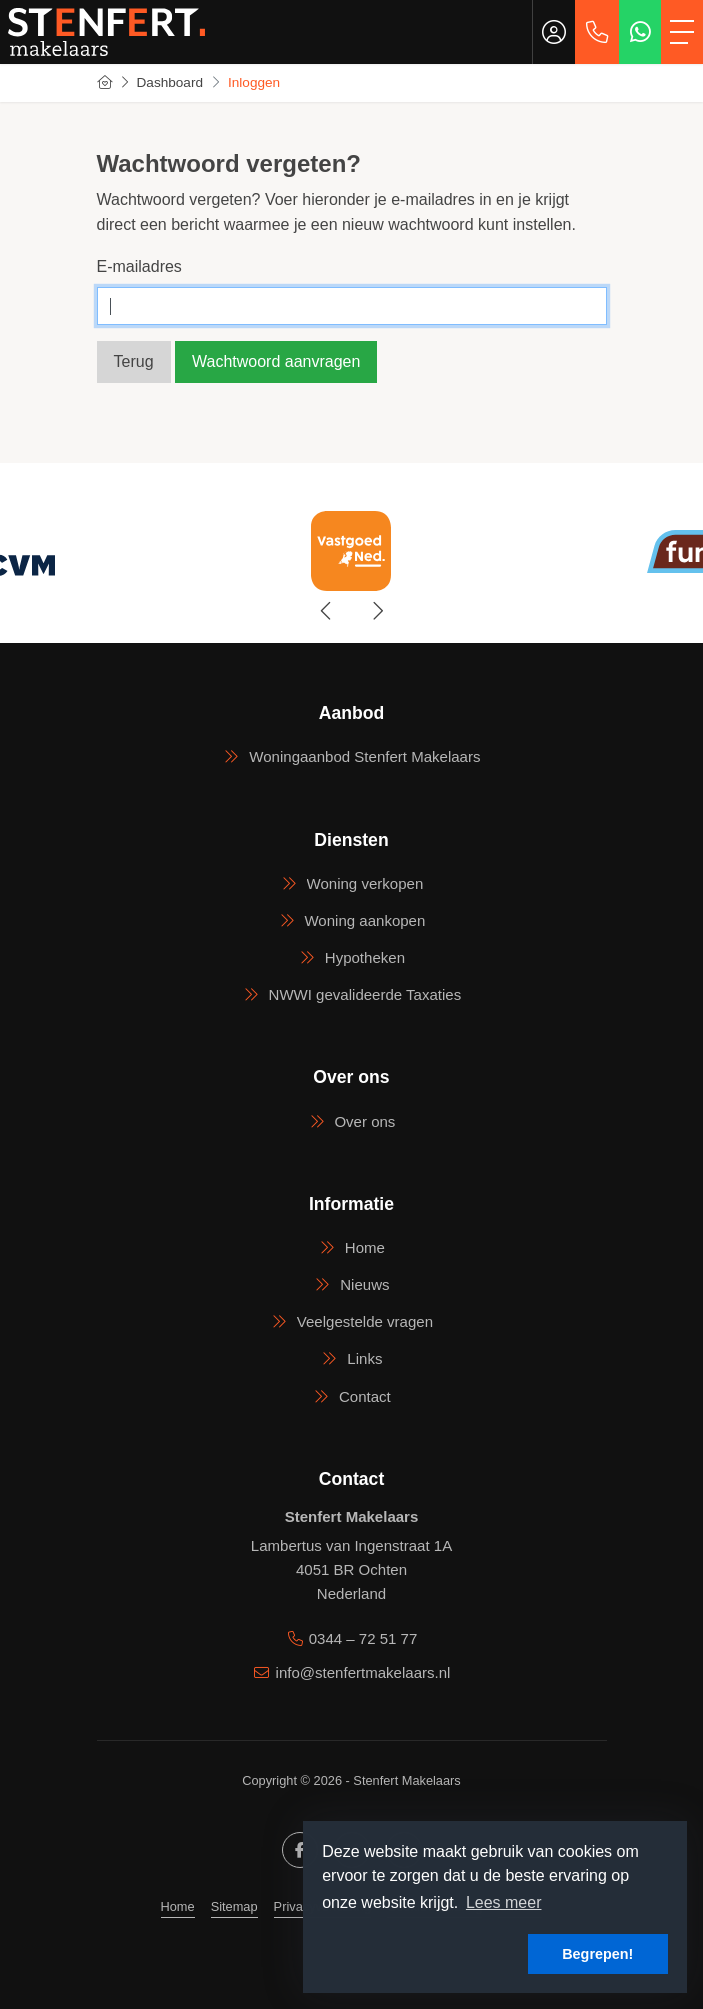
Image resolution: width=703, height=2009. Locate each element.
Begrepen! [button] (597, 1954)
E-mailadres (139, 266)
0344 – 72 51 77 (363, 1638)
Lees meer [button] (504, 1902)
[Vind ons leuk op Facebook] (300, 1850)
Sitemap (234, 1906)
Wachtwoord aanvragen (276, 361)
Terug (134, 361)
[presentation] (327, 611)
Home (178, 1906)
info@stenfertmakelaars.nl (363, 1672)
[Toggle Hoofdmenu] (682, 32)
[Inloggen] (554, 32)
